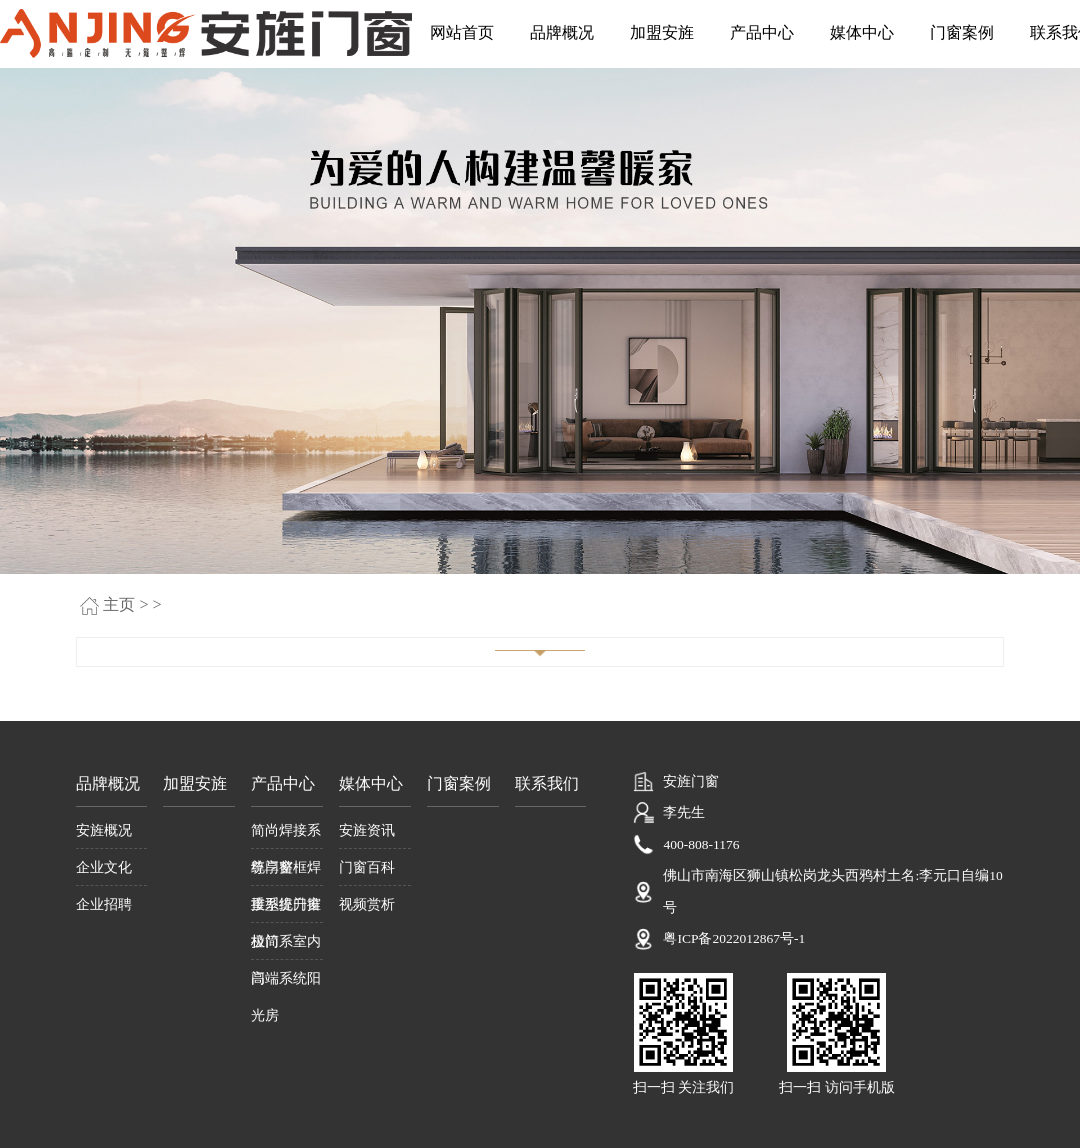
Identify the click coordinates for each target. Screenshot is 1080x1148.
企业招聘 (104, 904)
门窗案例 (962, 33)
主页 (119, 605)
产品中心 (762, 33)
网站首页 (462, 33)
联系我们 (547, 784)
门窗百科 (367, 867)
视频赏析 (367, 904)
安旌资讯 (367, 830)
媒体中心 (862, 33)
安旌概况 (104, 830)
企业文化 (104, 867)
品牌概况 (562, 33)
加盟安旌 (662, 33)
